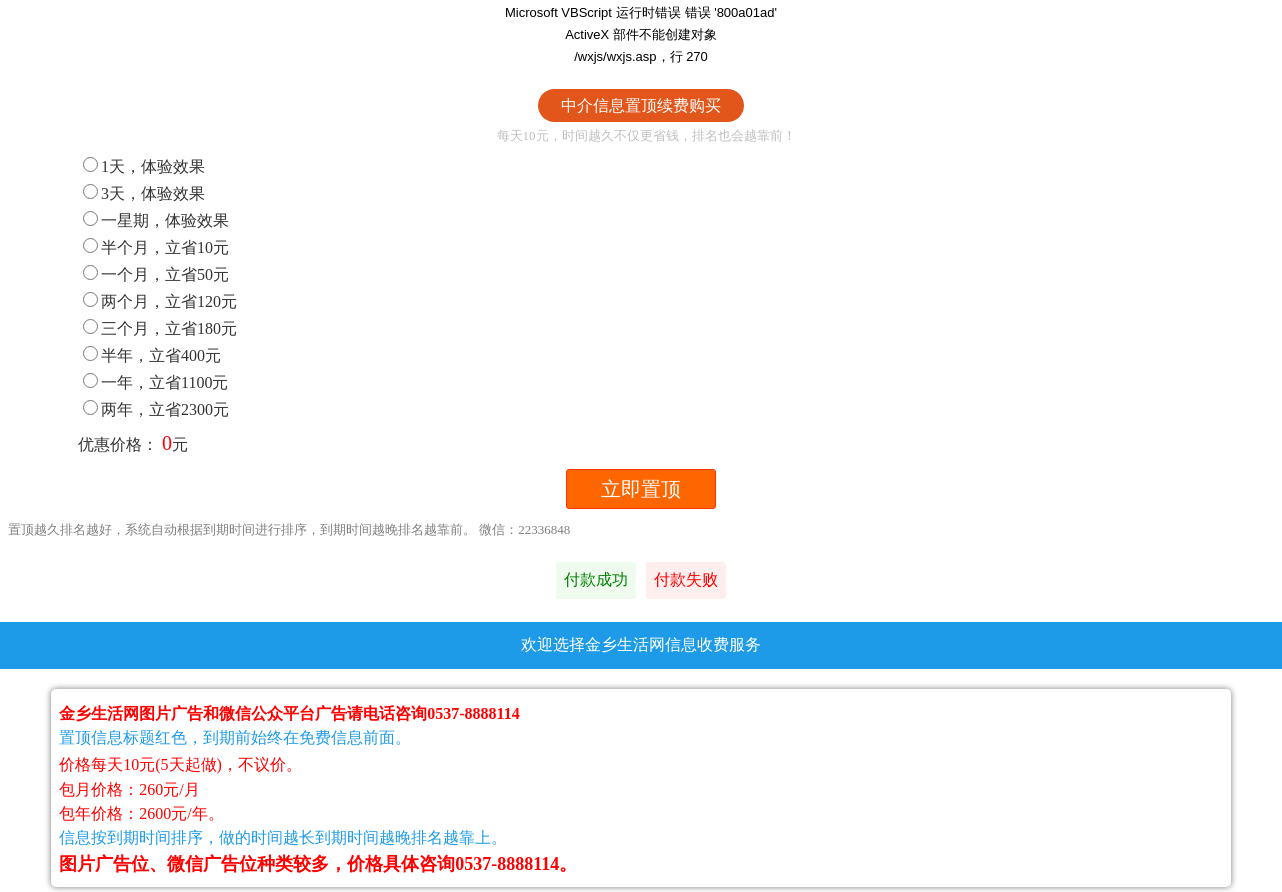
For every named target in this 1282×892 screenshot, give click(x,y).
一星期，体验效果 (156, 220)
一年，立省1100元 (155, 382)
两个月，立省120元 (160, 301)
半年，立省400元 (152, 355)
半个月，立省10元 (156, 247)
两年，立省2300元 (156, 409)
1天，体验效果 (144, 166)
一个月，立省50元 (156, 274)
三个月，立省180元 (160, 328)
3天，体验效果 (144, 193)
